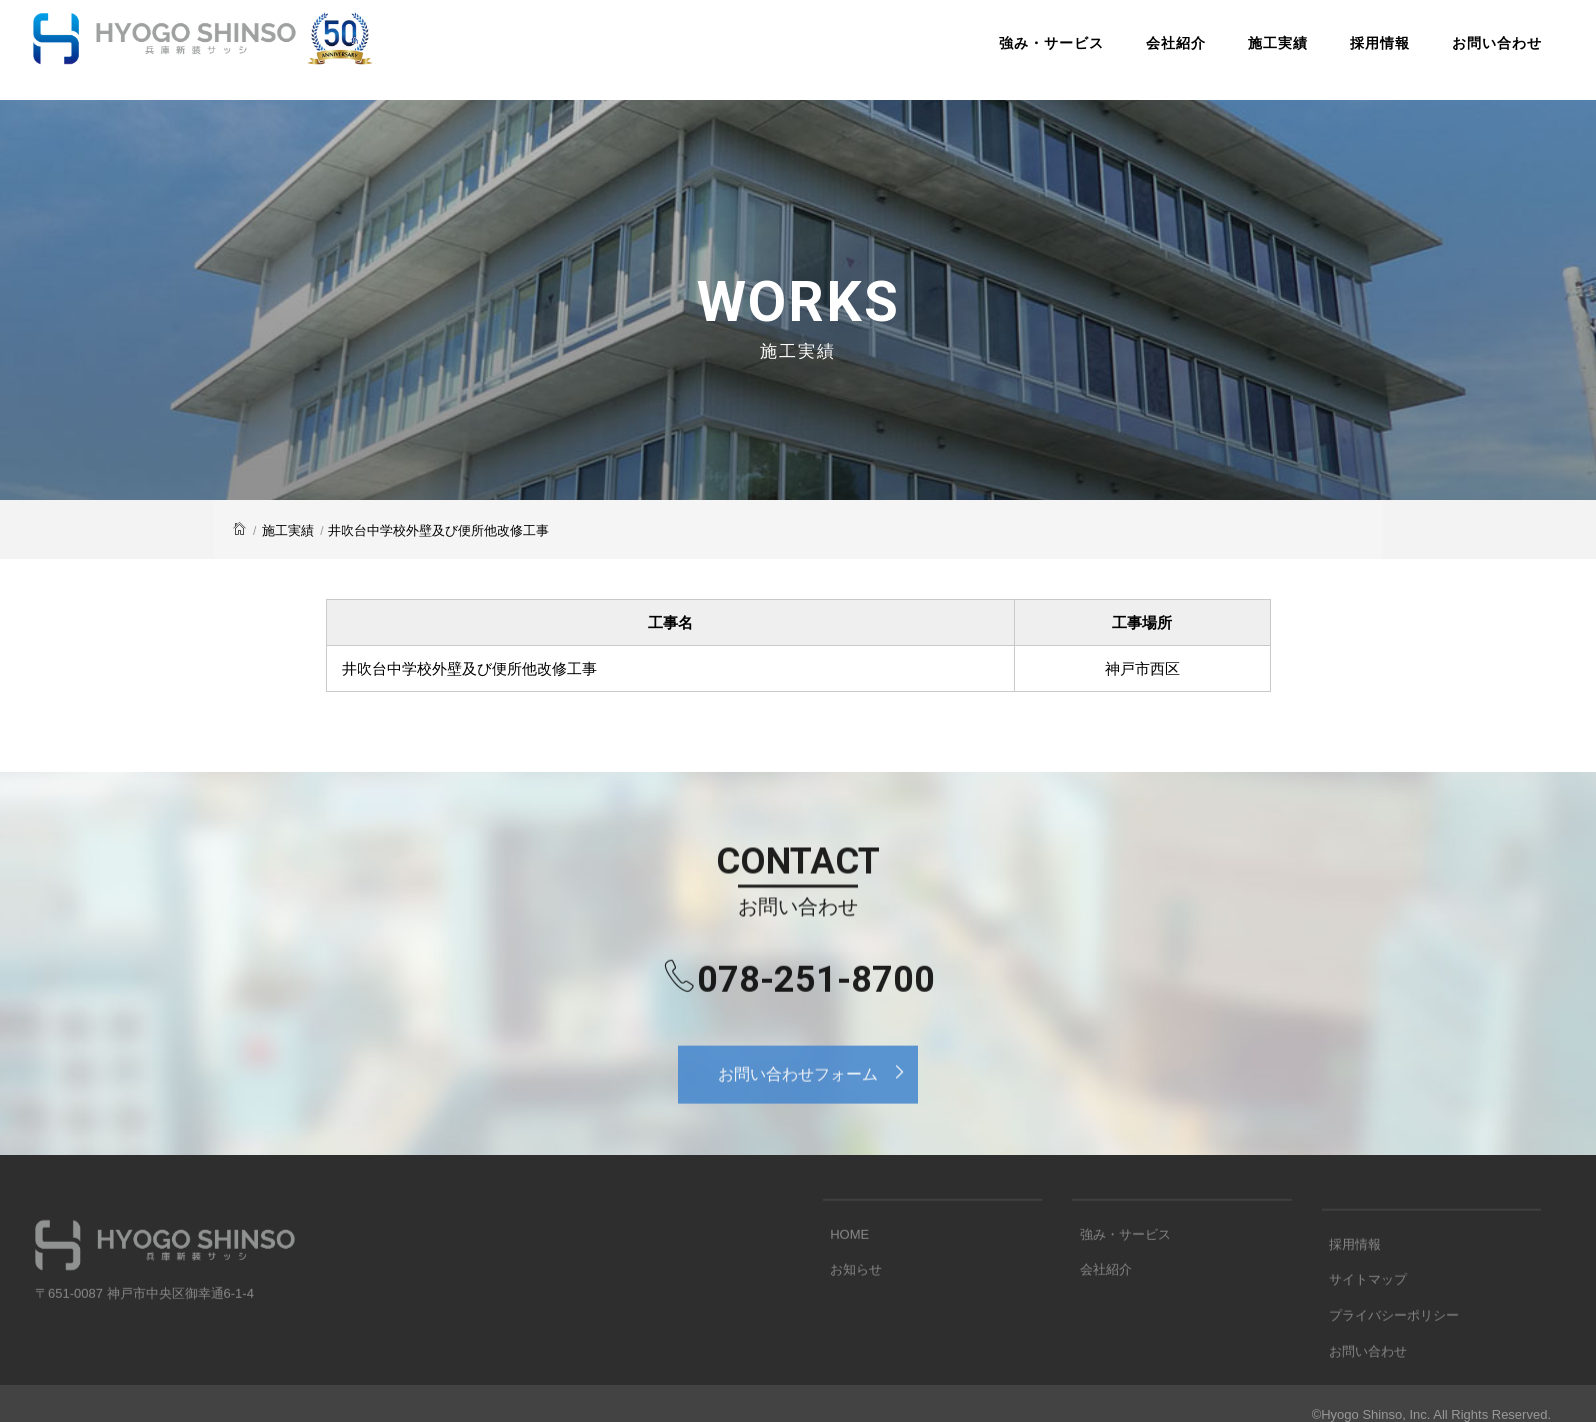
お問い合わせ (1450, 54)
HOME (842, 1265)
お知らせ (849, 1296)
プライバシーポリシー (1387, 1360)
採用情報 (1333, 54)
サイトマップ (1361, 1329)
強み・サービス (1004, 54)
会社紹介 (1129, 54)
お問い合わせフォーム (817, 1098)
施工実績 (1231, 54)
